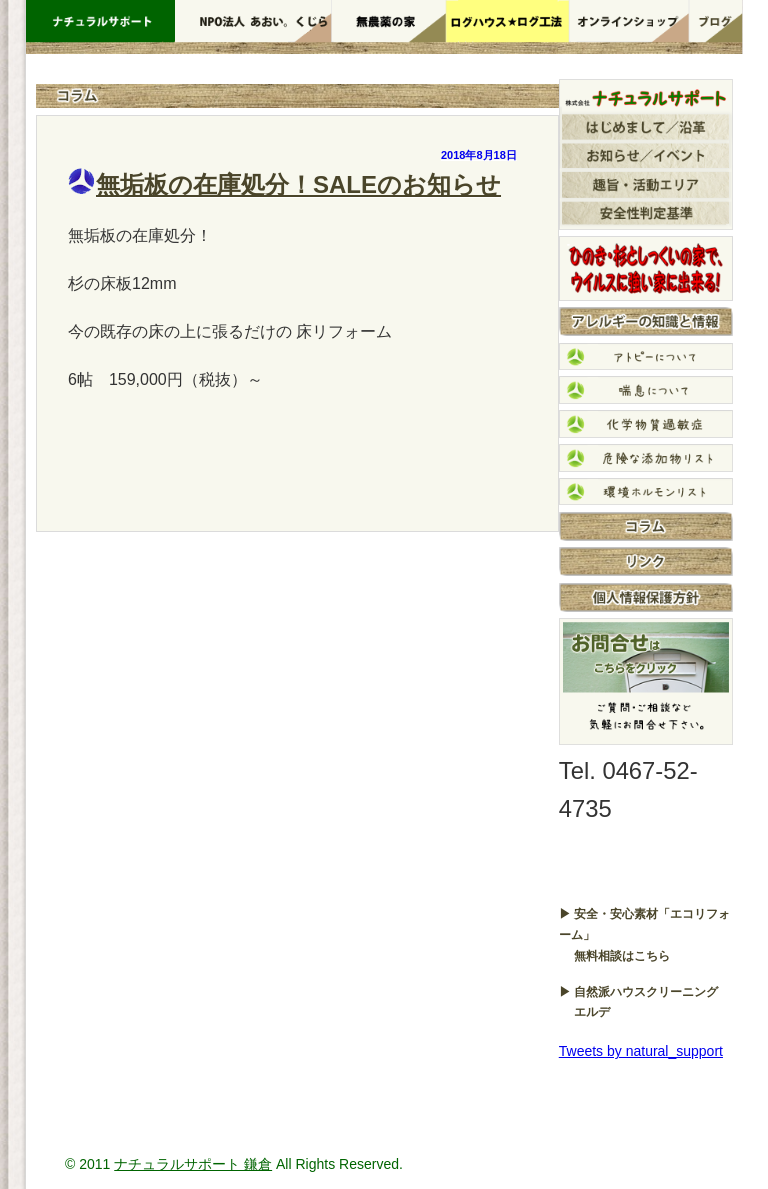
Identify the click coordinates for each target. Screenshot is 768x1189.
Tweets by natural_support (641, 1051)
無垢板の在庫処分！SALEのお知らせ (298, 184)
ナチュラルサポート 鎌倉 (193, 1164)
